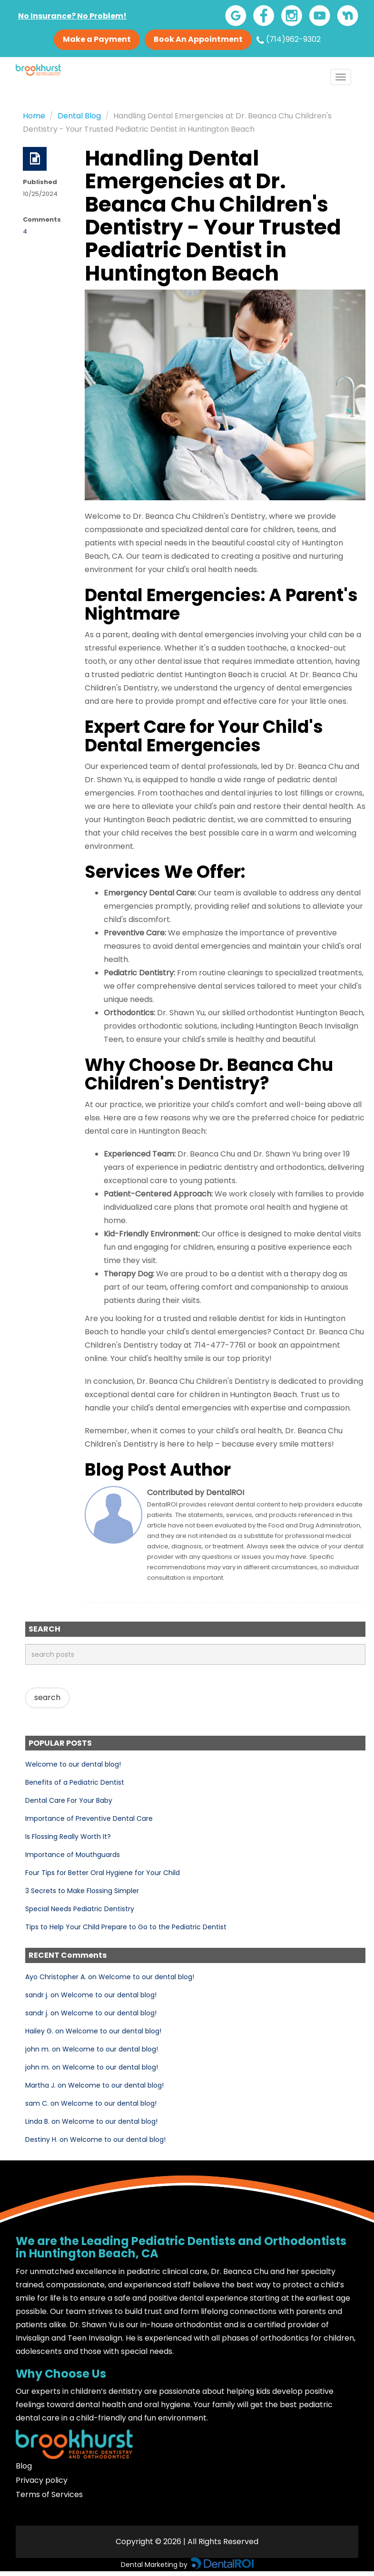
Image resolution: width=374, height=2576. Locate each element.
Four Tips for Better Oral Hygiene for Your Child (102, 1872)
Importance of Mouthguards (72, 1854)
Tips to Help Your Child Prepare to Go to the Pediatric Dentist (125, 1927)
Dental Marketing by (155, 2564)
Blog (24, 2465)
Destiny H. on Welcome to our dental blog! (95, 2139)
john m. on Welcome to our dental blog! (91, 2049)
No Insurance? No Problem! (72, 15)
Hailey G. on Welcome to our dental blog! (93, 2031)
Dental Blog (79, 115)
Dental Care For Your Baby (68, 1800)
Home (34, 115)
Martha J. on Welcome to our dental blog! (94, 2085)
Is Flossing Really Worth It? (68, 1836)
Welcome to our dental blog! (73, 1764)
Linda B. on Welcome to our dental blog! (91, 2121)
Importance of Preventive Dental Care (89, 1818)
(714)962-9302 (288, 39)
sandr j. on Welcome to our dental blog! (91, 1995)
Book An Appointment (198, 39)
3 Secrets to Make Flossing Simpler (82, 1891)
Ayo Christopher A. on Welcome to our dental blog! (109, 1977)
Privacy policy (42, 2480)
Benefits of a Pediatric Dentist (74, 1782)
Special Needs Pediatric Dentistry (79, 1909)
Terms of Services (49, 2494)
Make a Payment (97, 39)
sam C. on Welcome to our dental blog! (91, 2103)
